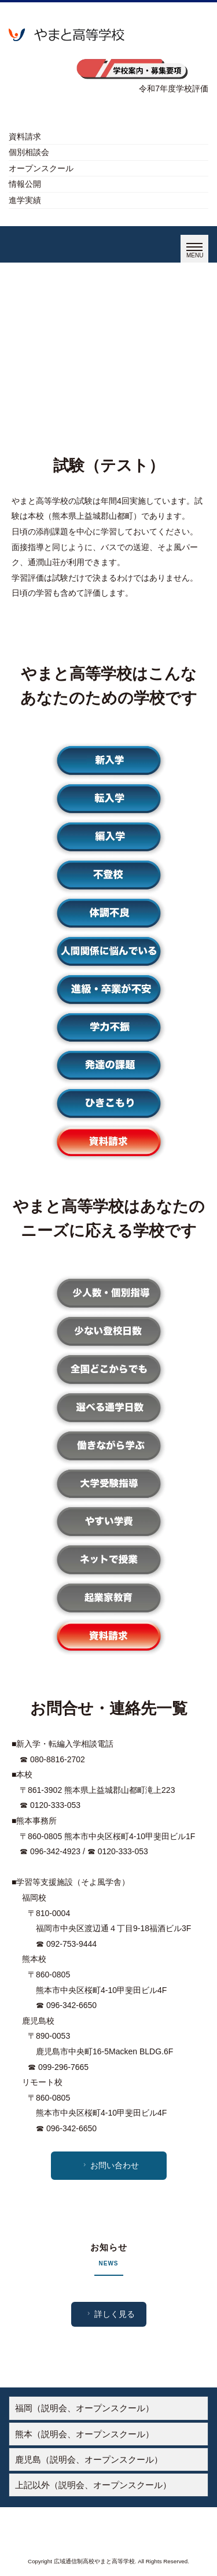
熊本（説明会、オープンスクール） (84, 2434)
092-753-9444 (71, 1943)
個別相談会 (29, 152)
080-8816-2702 (57, 1759)
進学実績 (25, 200)
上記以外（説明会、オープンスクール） (93, 2485)
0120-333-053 (55, 1805)
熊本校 (34, 1959)
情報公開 (25, 184)
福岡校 (34, 1897)
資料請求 (25, 136)
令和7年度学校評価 (173, 88)
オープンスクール (41, 168)
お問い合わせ (109, 2165)
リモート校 (42, 2082)
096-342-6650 (71, 2005)
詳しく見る (109, 2314)
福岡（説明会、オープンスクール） (84, 2408)
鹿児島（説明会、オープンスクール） (89, 2459)
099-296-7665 (63, 2067)
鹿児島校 (38, 2020)
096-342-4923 (55, 1851)
